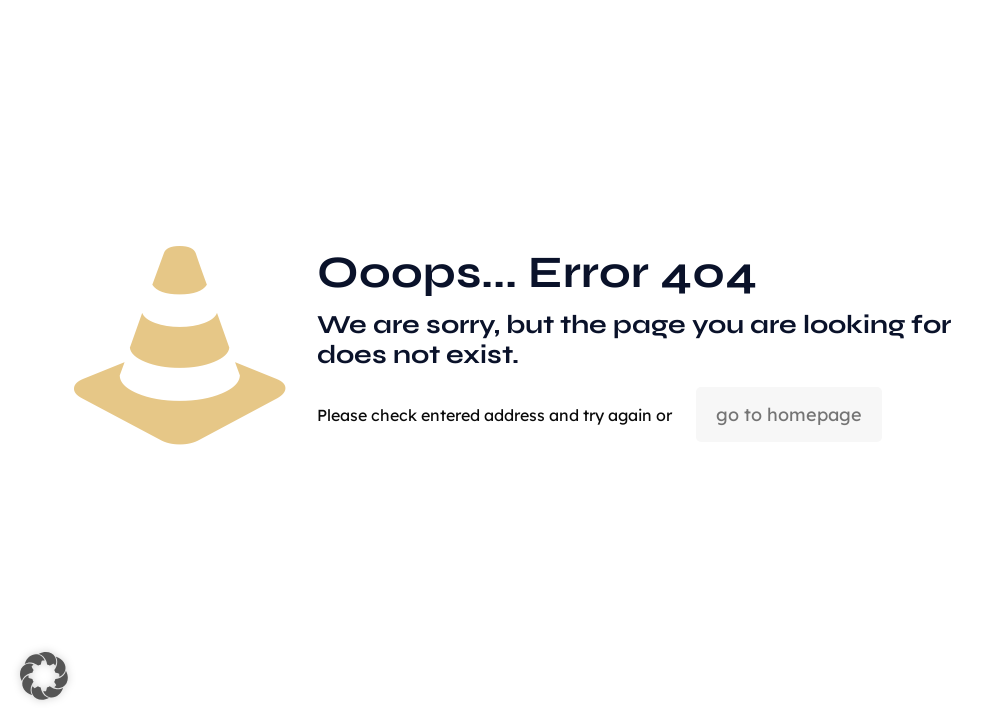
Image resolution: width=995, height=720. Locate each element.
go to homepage (789, 414)
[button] (44, 676)
